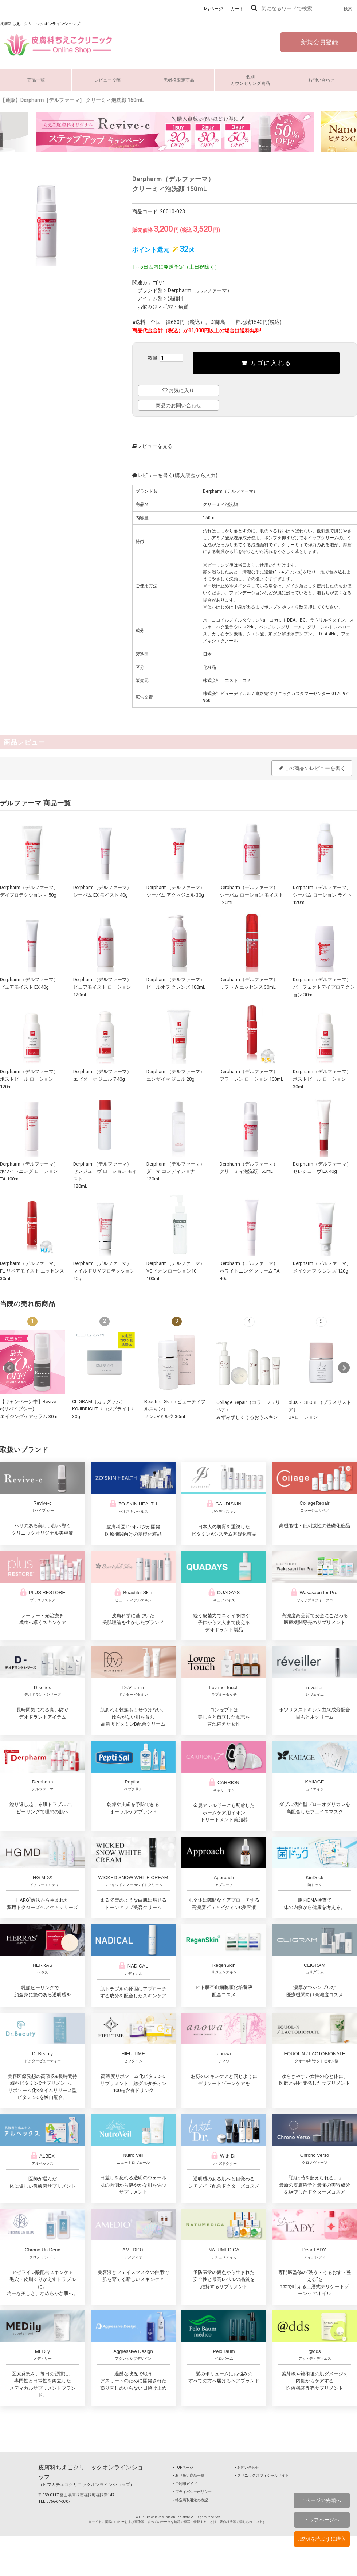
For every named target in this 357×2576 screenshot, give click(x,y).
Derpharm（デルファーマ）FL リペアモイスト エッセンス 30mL (32, 1271)
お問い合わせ (321, 80)
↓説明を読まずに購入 (322, 2539)
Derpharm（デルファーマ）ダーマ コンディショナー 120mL (175, 1171)
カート (237, 8)
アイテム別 (150, 298)
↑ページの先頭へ (322, 2500)
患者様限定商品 (179, 80)
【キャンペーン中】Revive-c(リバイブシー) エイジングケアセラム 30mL (30, 1408)
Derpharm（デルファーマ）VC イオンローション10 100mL (175, 1271)
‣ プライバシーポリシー (192, 2491)
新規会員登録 (318, 42)
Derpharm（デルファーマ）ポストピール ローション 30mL (322, 1079)
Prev (9, 1367)
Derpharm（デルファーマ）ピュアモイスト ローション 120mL (102, 986)
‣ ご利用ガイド (185, 2483)
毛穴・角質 (175, 306)
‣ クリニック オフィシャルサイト (262, 2475)
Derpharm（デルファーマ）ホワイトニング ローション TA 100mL (29, 1171)
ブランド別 (150, 290)
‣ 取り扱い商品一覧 (188, 2475)
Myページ (213, 8)
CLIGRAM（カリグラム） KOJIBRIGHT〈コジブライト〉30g (104, 1408)
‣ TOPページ (183, 2467)
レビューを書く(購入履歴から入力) (174, 475)
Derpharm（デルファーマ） (200, 290)
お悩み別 (147, 306)
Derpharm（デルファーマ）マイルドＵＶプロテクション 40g (104, 1271)
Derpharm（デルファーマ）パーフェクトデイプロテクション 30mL (323, 986)
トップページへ (322, 2520)
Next (344, 1367)
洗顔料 (175, 298)
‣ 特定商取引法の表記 (190, 2500)
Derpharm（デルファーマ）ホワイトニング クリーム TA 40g (250, 1271)
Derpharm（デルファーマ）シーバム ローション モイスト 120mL (251, 894)
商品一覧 (36, 80)
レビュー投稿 (107, 80)
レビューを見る (152, 446)
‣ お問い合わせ (247, 2467)
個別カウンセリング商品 (250, 80)
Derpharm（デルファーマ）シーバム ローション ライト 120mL (322, 894)
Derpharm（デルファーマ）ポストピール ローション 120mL (29, 1079)
